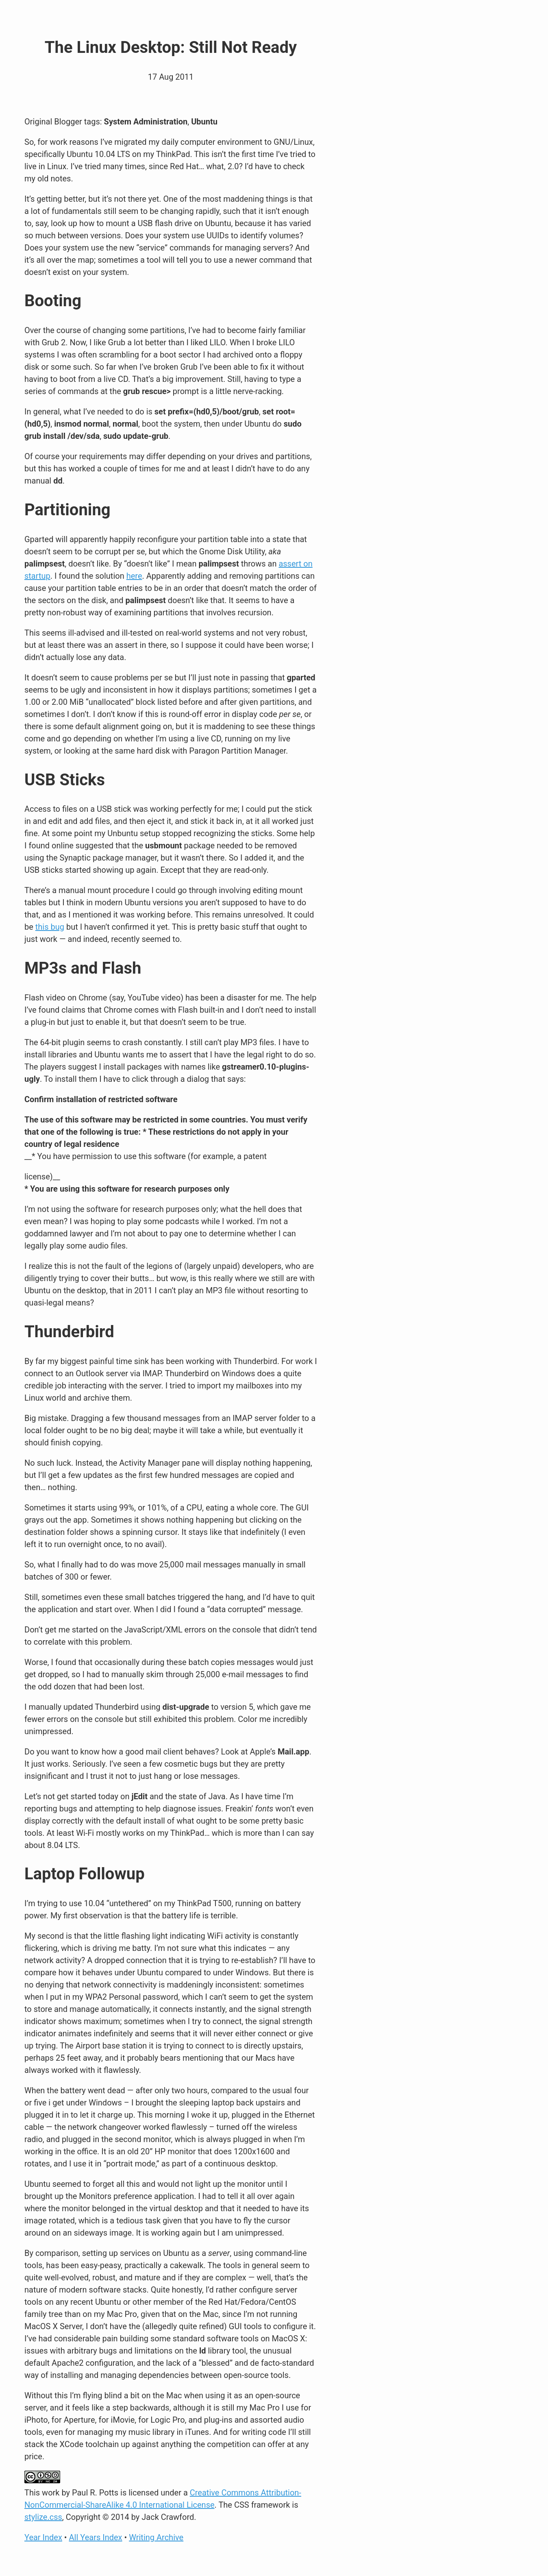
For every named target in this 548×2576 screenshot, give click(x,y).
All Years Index (95, 2537)
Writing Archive (156, 2537)
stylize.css (43, 2517)
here (134, 576)
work (50, 2493)
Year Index (43, 2537)
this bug (49, 927)
